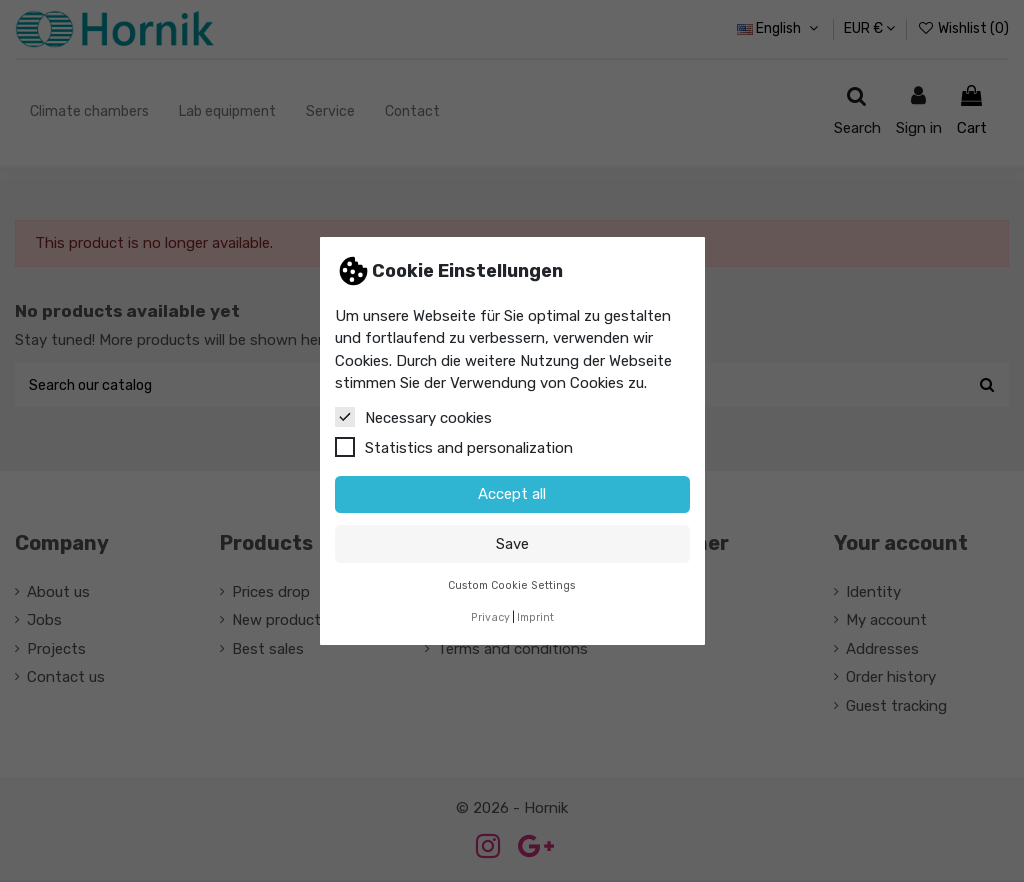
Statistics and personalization (454, 447)
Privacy (490, 617)
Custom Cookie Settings (512, 585)
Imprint (535, 617)
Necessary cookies (413, 417)
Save (512, 544)
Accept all (512, 494)
